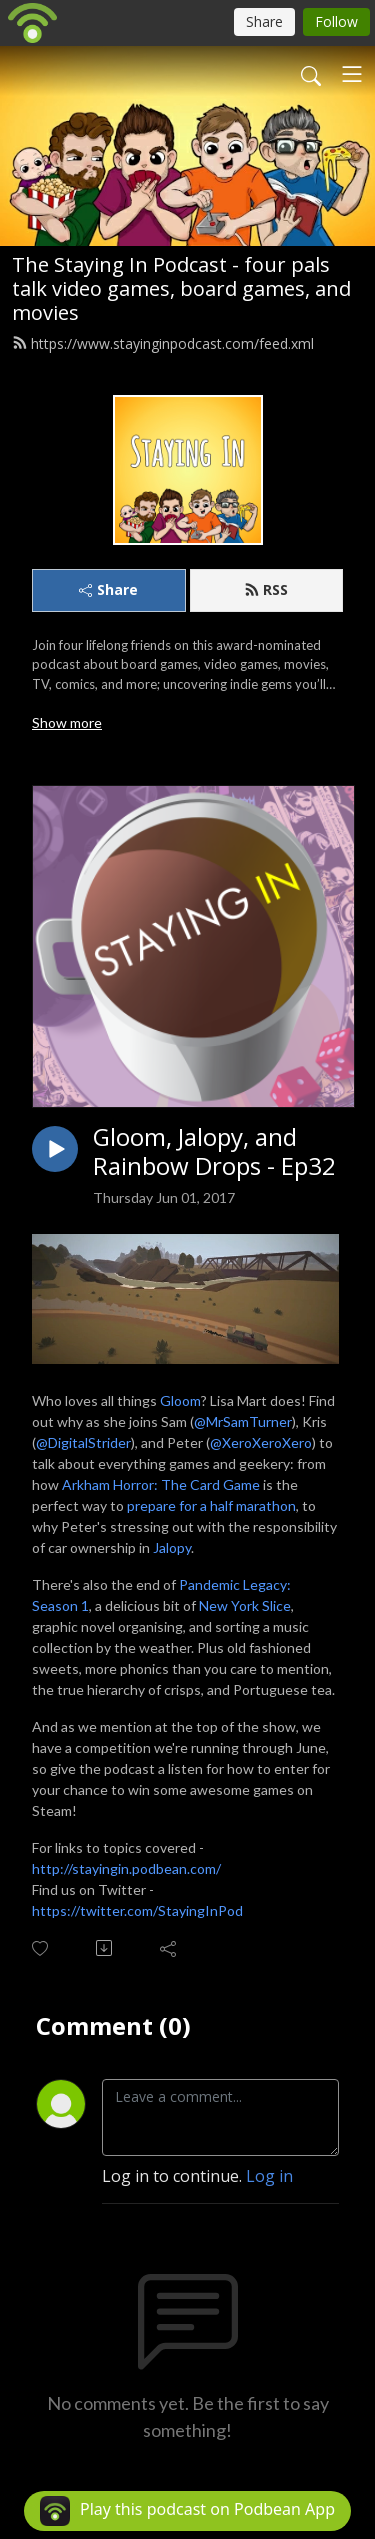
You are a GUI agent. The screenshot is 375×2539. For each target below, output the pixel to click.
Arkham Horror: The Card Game (161, 1484)
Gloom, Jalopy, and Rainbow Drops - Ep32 (214, 1152)
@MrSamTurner (243, 1421)
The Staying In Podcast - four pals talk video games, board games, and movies (181, 288)
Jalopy (172, 1547)
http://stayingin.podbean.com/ (126, 1868)
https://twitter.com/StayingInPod (137, 1910)
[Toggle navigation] (352, 74)
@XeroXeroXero (261, 1442)
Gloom (180, 1400)
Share (108, 589)
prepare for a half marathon (211, 1505)
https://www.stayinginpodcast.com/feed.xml (163, 343)
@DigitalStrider (83, 1442)
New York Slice (245, 1605)
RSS (266, 589)
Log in (269, 2176)
